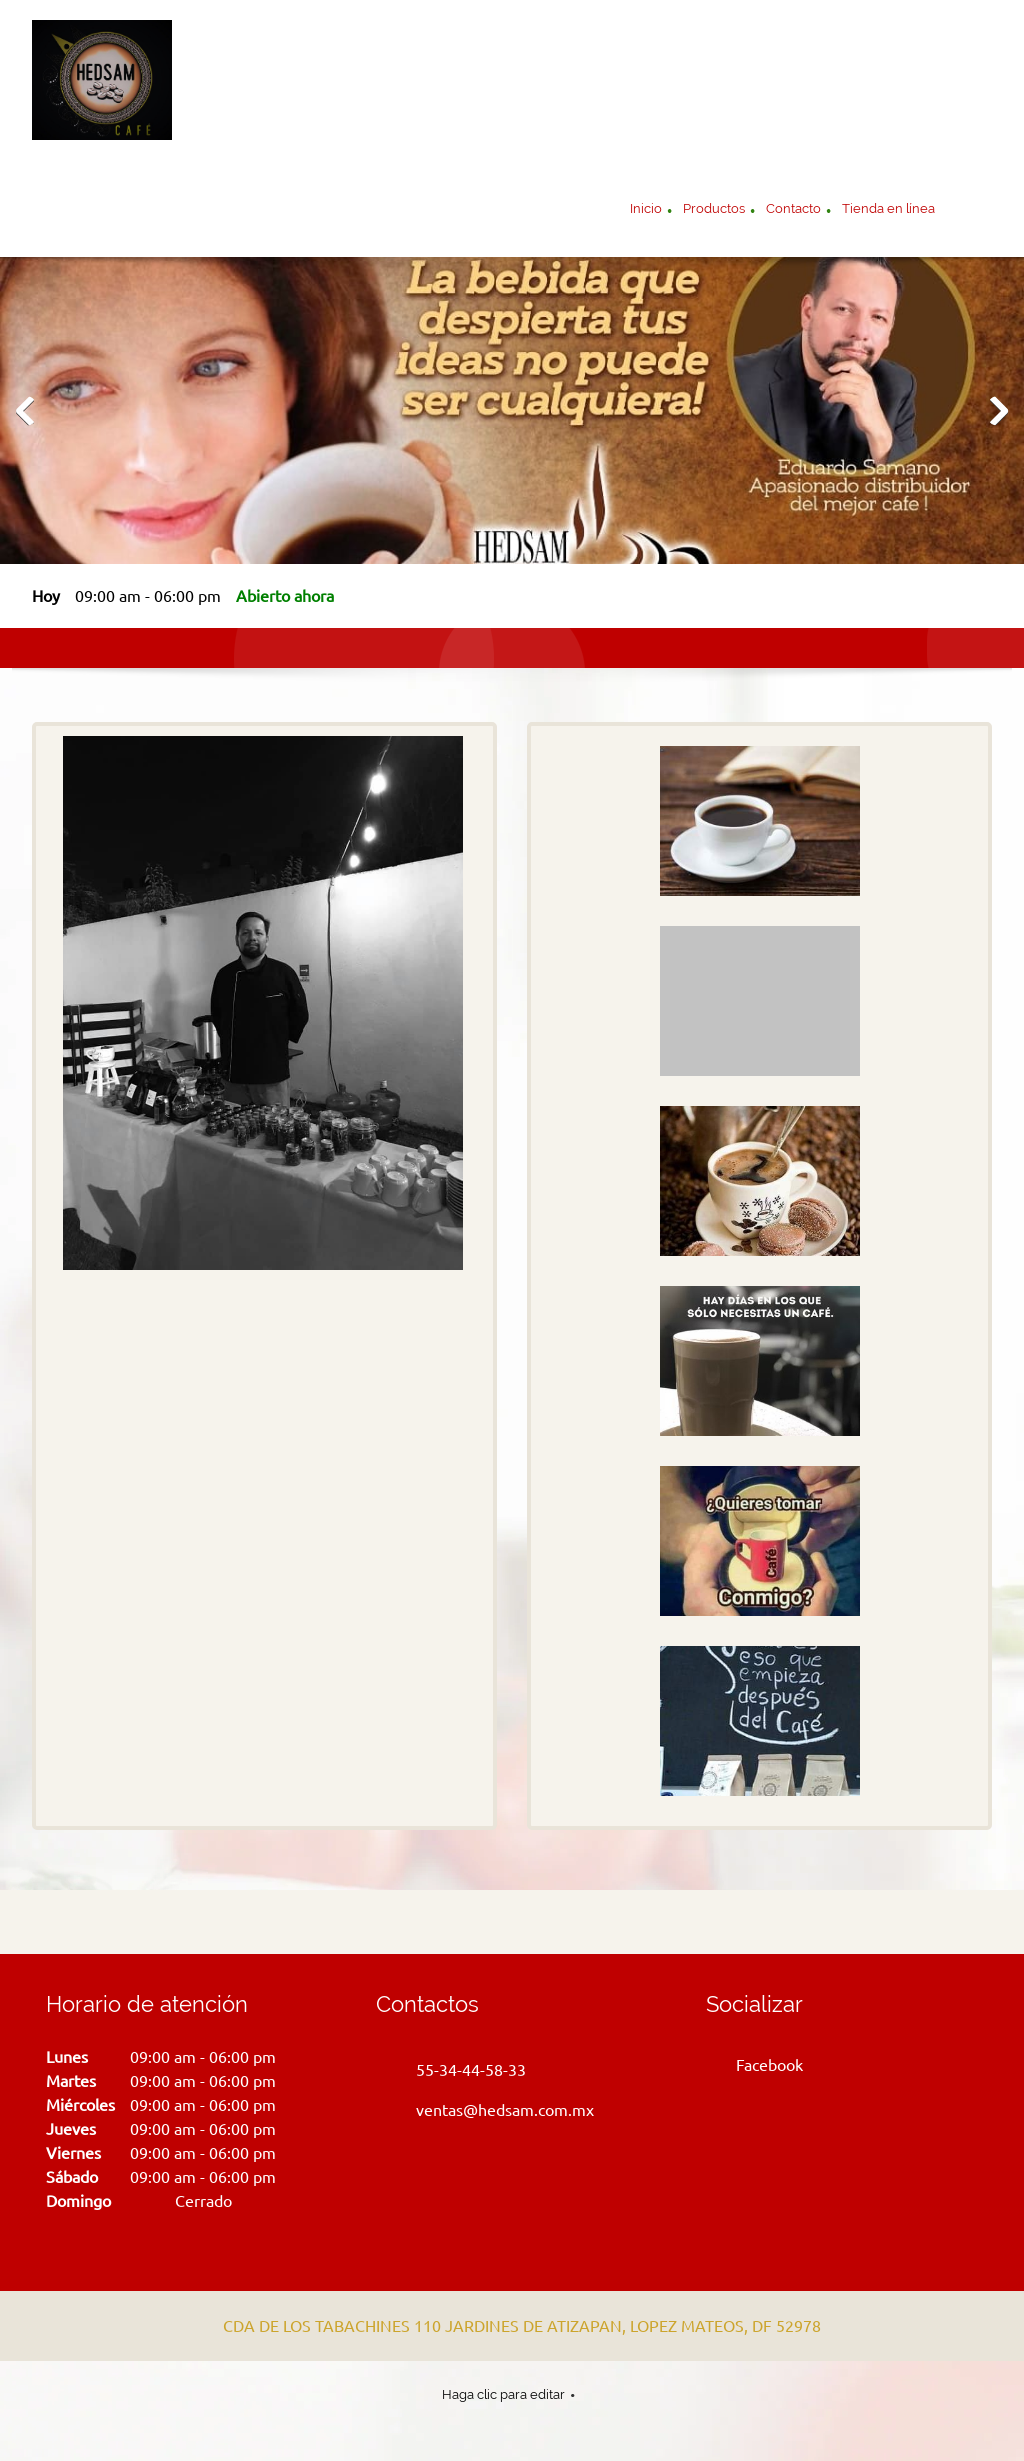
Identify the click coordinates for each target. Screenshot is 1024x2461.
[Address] (507, 2326)
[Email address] (490, 2110)
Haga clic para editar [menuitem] (503, 2394)
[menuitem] (646, 211)
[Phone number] (456, 2070)
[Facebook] (759, 2065)
